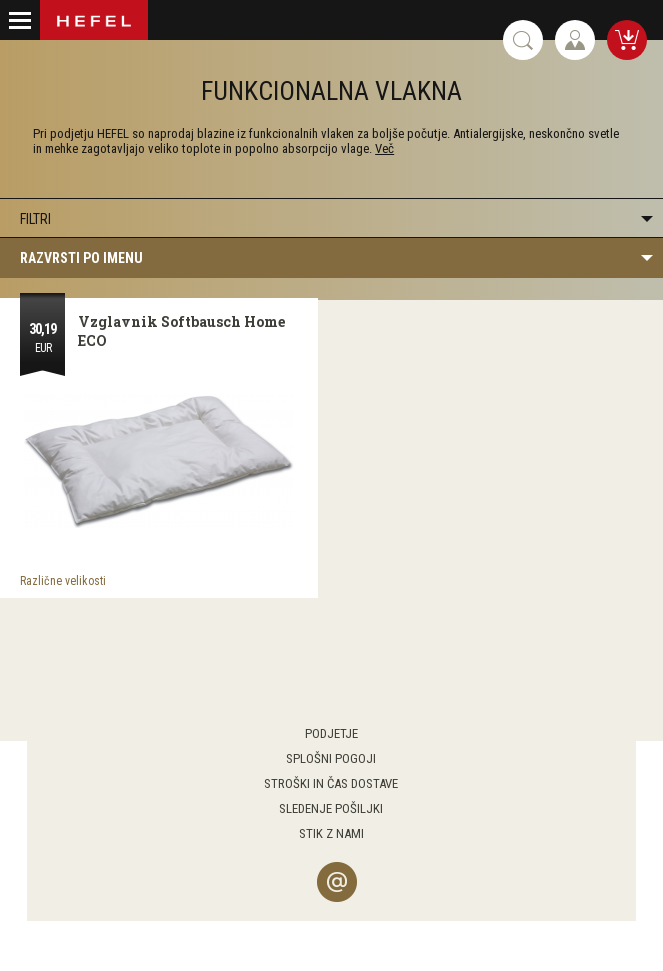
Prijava (575, 40)
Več (384, 148)
